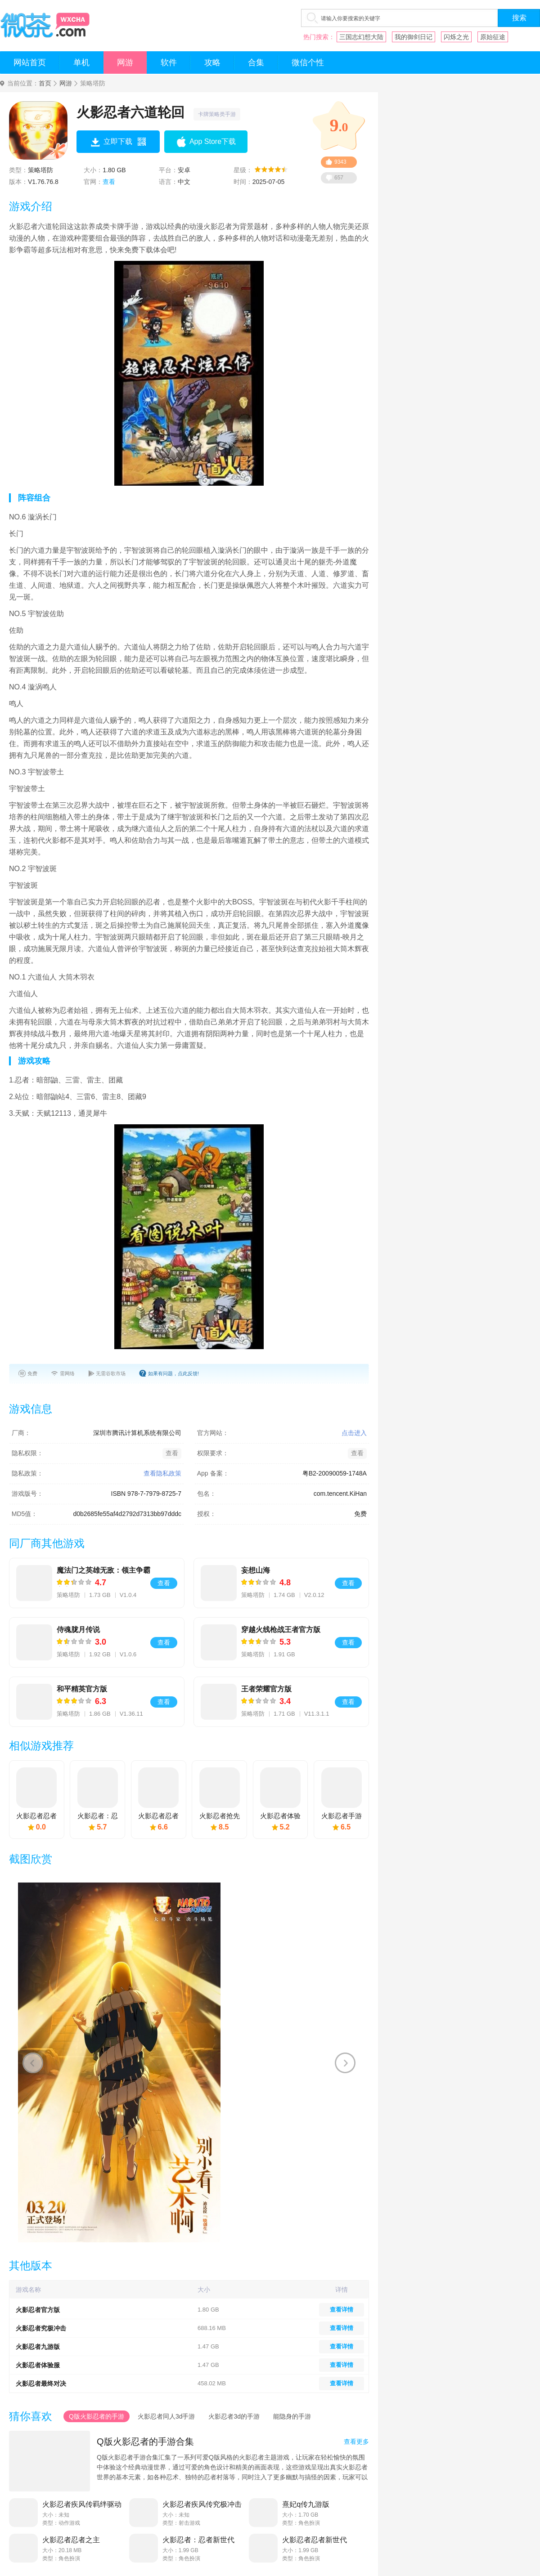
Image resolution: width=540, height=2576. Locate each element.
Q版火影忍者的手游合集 (145, 2441)
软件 (169, 62)
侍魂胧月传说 (78, 1629)
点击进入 (354, 1432)
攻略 (212, 62)
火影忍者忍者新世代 (314, 2540)
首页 (45, 83)
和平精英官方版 (82, 1689)
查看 (109, 181)
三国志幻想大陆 (361, 36)
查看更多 (356, 2441)
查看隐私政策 (162, 1473)
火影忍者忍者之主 (71, 2540)
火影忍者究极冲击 (41, 2328)
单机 (81, 62)
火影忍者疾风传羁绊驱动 (82, 2504)
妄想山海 (255, 1570)
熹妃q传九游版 (305, 2504)
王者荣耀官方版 (266, 1689)
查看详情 (341, 2309)
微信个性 (308, 62)
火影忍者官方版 (38, 2309)
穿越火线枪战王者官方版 (280, 1629)
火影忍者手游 (341, 1816)
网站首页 (30, 62)
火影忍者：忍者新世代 (198, 2540)
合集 (256, 62)
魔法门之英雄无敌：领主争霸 (103, 1570)
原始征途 (492, 36)
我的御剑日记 (413, 36)
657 (338, 177)
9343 (340, 162)
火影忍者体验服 (38, 2365)
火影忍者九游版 (38, 2346)
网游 (125, 62)
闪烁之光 (456, 36)
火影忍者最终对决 (41, 2383)
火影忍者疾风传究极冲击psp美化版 (202, 2504)
